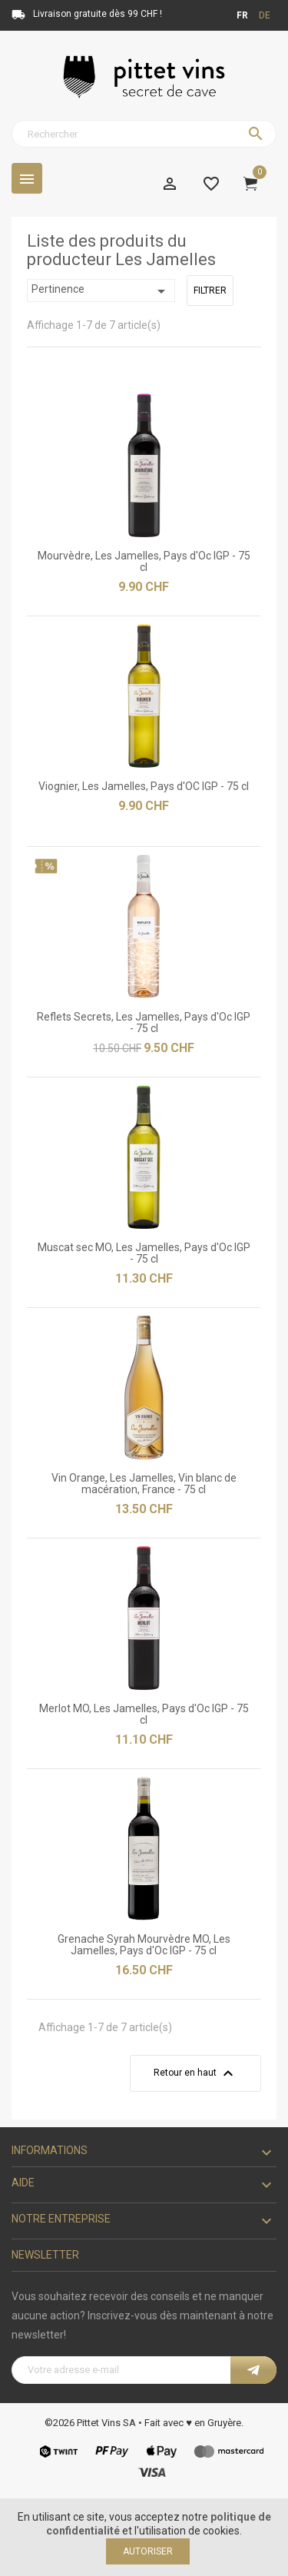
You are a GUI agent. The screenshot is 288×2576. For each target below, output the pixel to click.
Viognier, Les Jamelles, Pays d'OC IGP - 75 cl (143, 786)
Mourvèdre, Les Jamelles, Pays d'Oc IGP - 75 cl (144, 561)
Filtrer (210, 290)
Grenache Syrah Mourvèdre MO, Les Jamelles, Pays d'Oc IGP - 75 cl (144, 1945)
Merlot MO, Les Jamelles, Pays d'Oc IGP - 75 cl (144, 1714)
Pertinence (100, 291)
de (265, 15)
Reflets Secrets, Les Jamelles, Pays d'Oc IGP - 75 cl (143, 1022)
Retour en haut (195, 2073)
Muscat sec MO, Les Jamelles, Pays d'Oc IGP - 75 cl (144, 1253)
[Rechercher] (144, 134)
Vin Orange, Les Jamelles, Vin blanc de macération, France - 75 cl (144, 1483)
